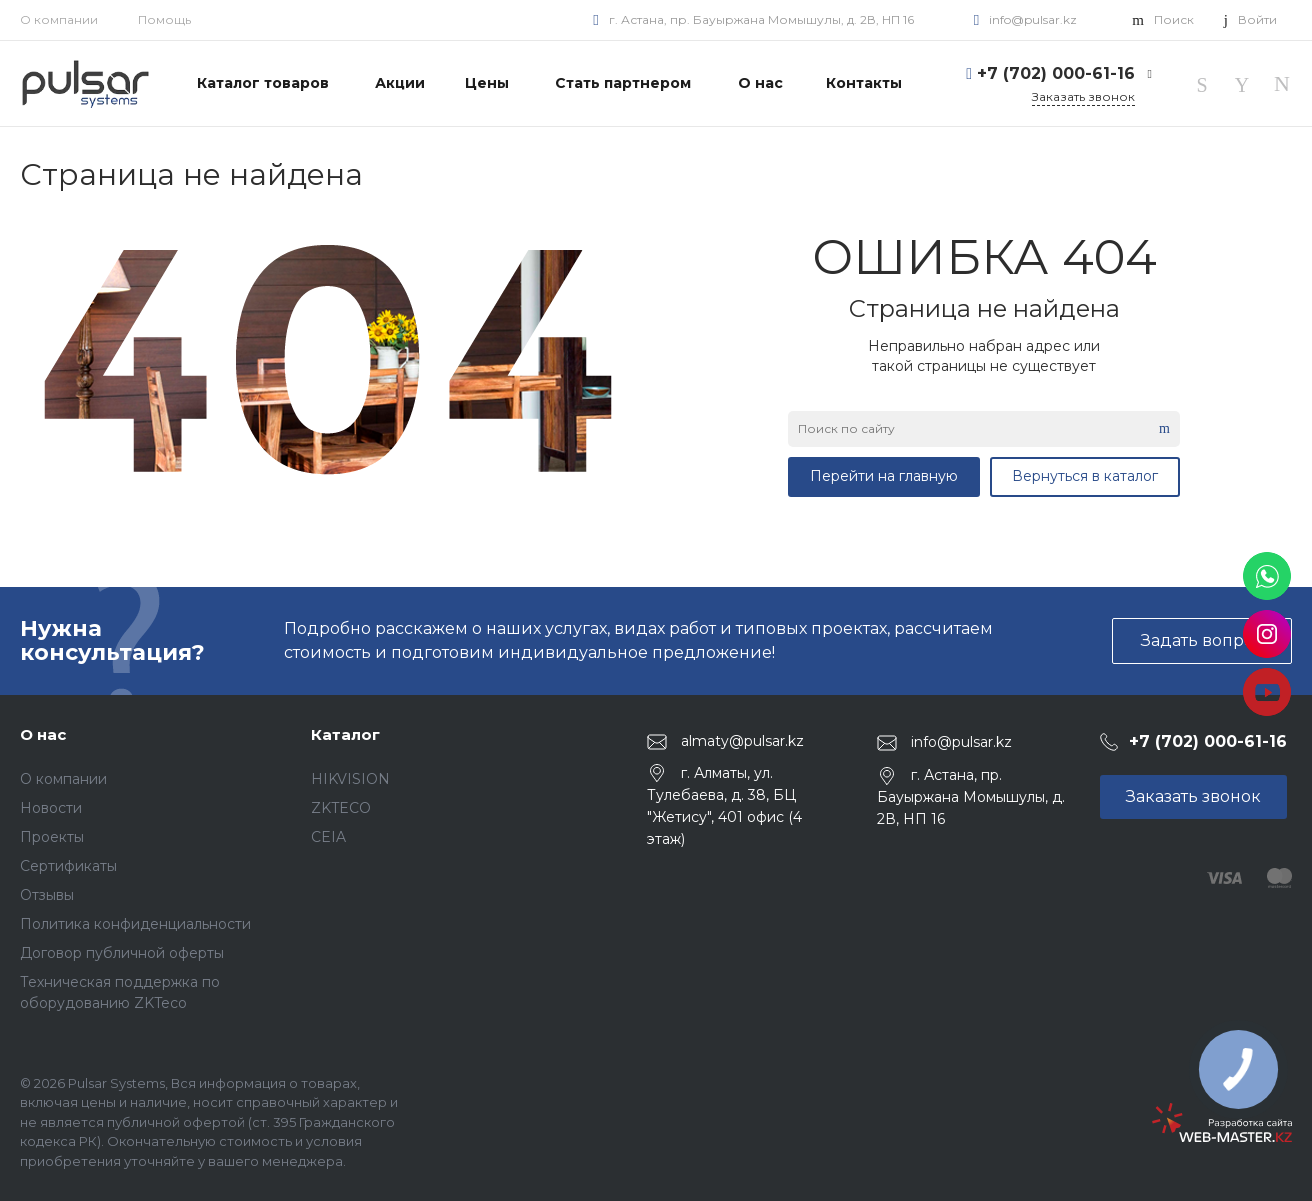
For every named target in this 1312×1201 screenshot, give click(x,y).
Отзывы (47, 895)
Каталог (345, 734)
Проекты (52, 837)
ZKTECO (341, 808)
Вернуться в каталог (1085, 476)
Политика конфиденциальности (135, 924)
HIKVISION (350, 779)
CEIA (328, 837)
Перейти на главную (884, 476)
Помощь (164, 19)
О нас (43, 734)
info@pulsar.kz (1033, 19)
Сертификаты (68, 866)
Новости (51, 808)
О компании (59, 19)
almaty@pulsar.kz (742, 741)
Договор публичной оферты (122, 953)
